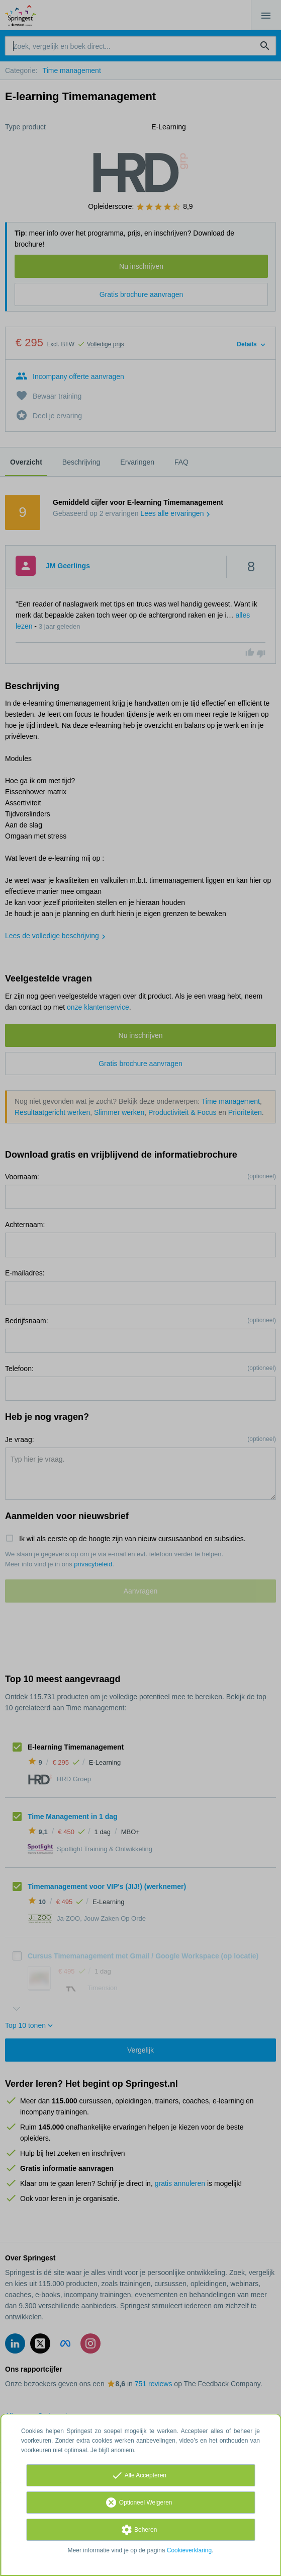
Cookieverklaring (189, 2550)
